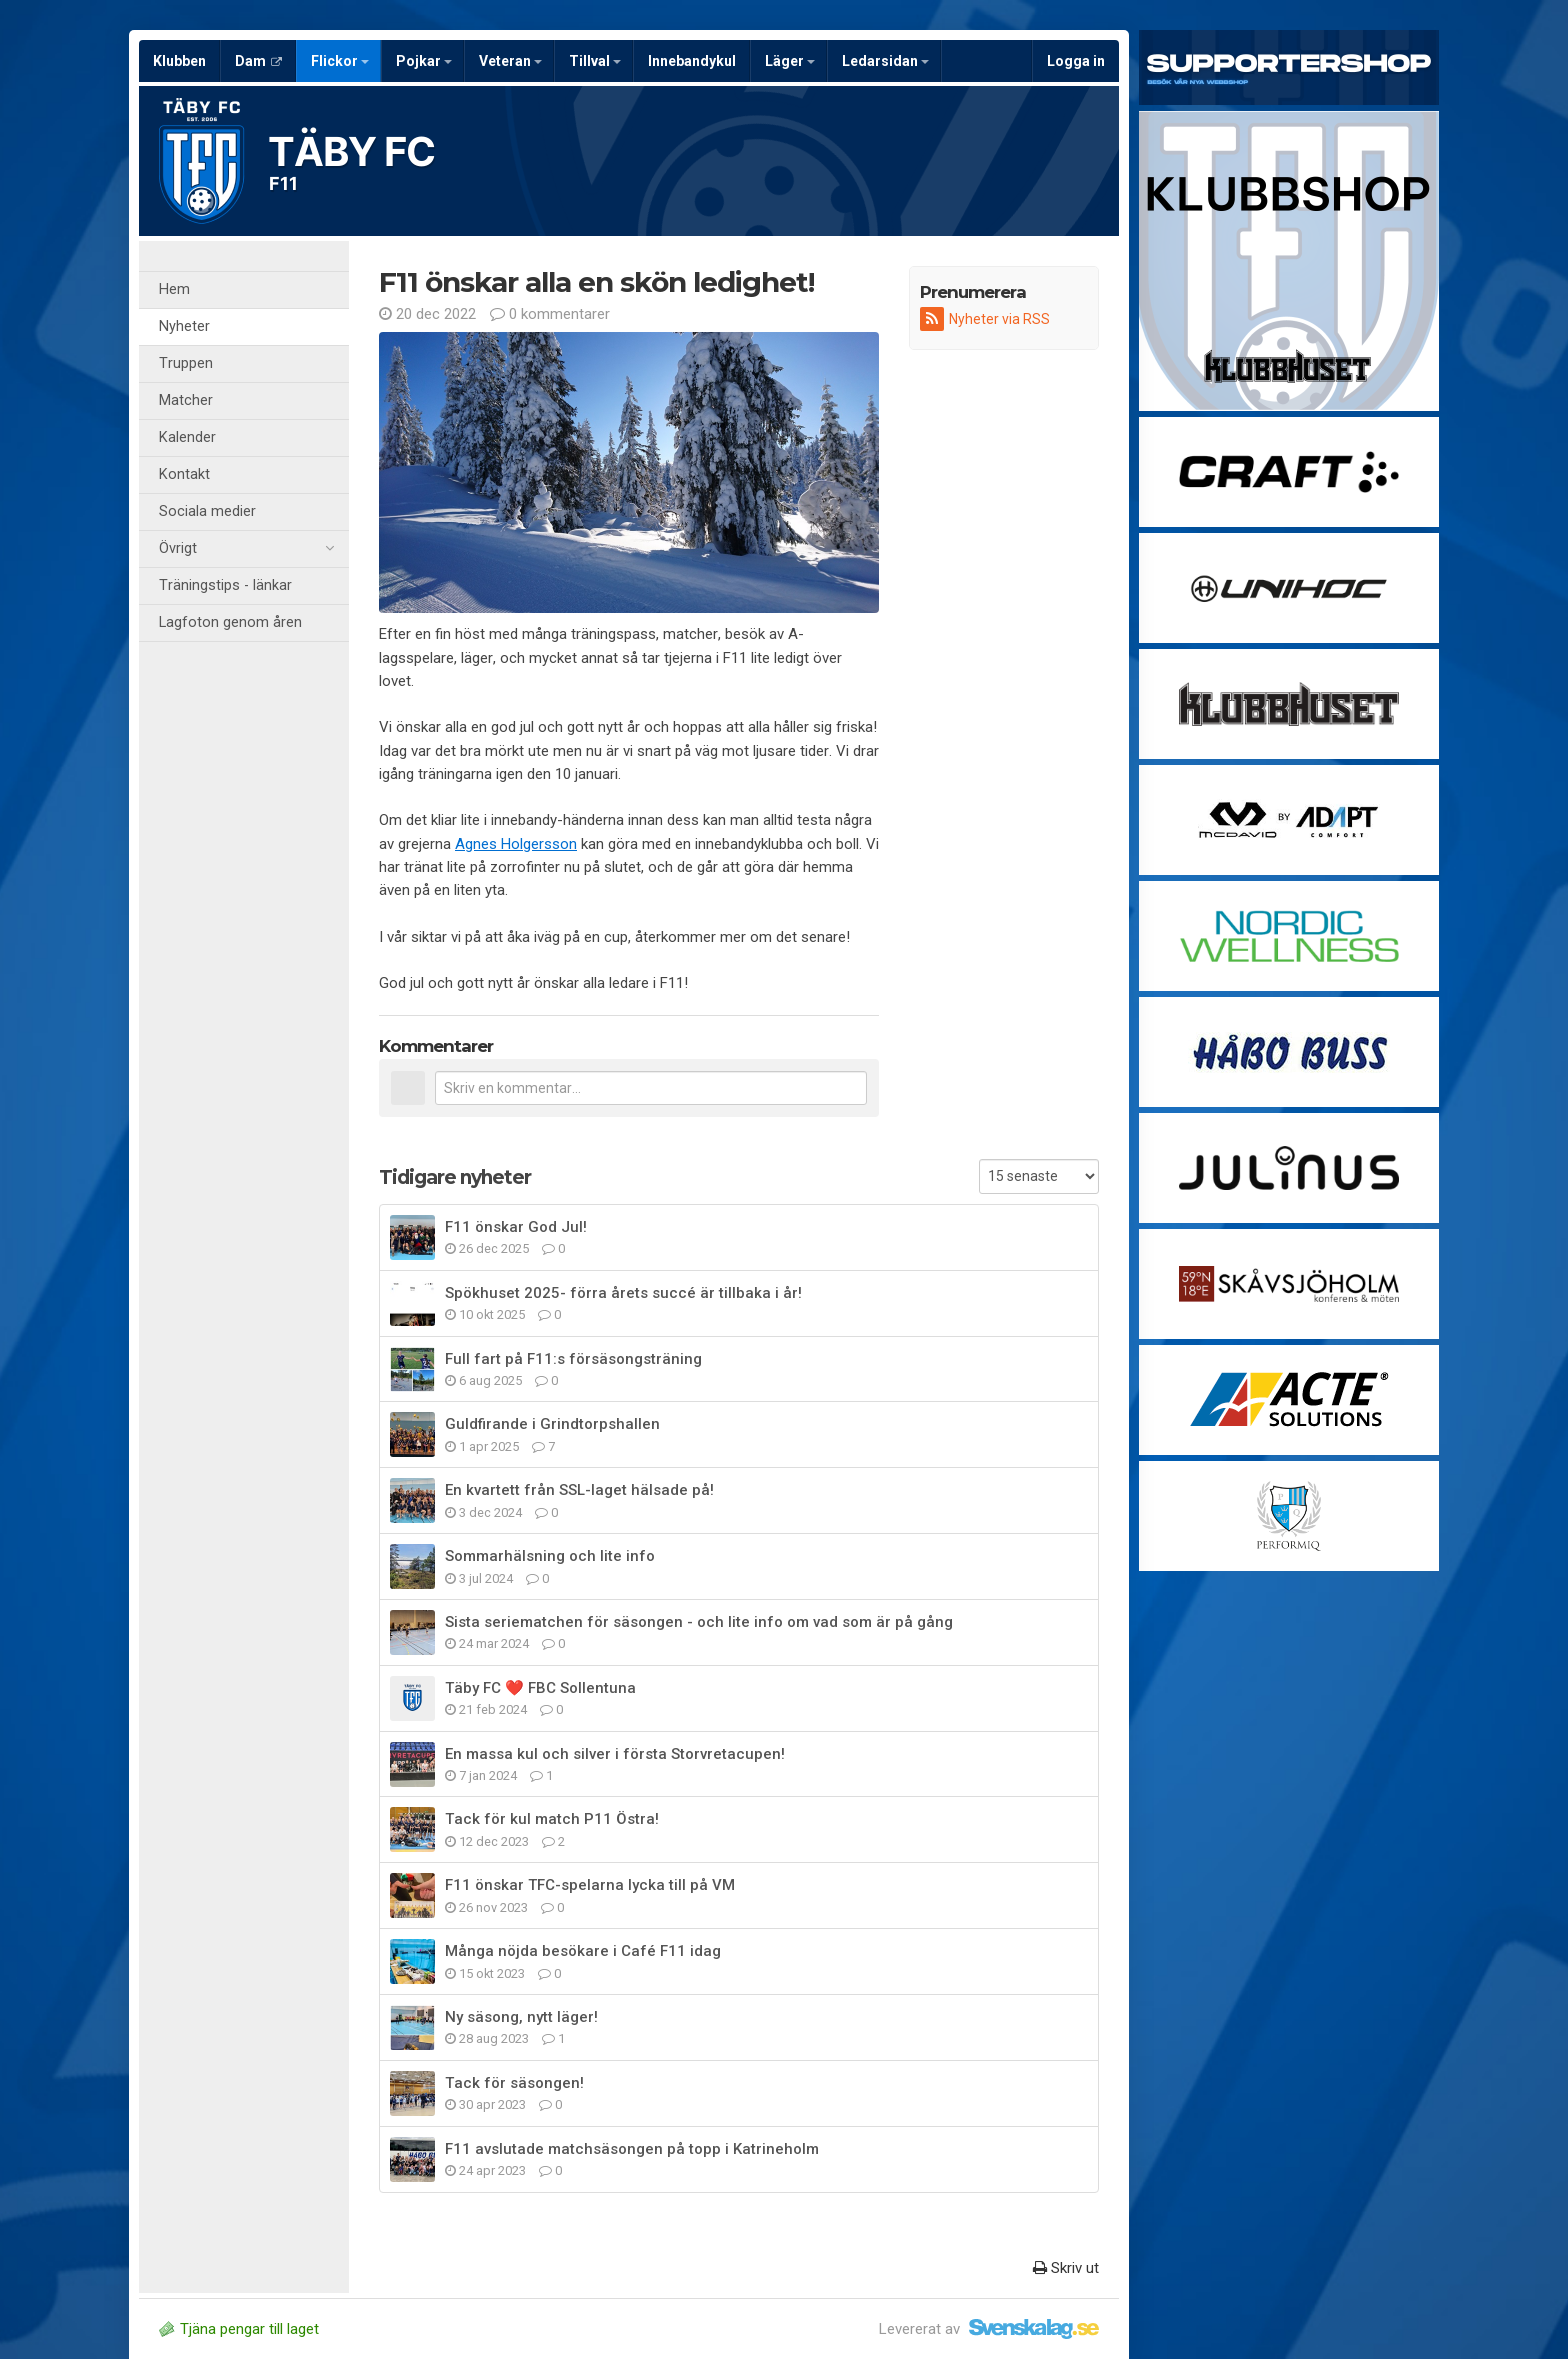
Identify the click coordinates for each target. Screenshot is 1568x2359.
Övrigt (246, 549)
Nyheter (184, 326)
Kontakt (184, 474)
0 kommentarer (550, 314)
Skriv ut (1066, 2268)
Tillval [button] (595, 61)
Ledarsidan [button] (885, 61)
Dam (258, 61)
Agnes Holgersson (516, 844)
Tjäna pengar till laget (239, 2329)
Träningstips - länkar (225, 585)
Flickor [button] (340, 61)
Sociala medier (207, 511)
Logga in (1076, 61)
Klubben (179, 61)
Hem (174, 289)
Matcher (186, 400)
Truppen (186, 363)
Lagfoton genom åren (230, 622)
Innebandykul (692, 61)
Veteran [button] (510, 61)
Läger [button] (790, 61)
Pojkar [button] (424, 61)
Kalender (187, 437)
